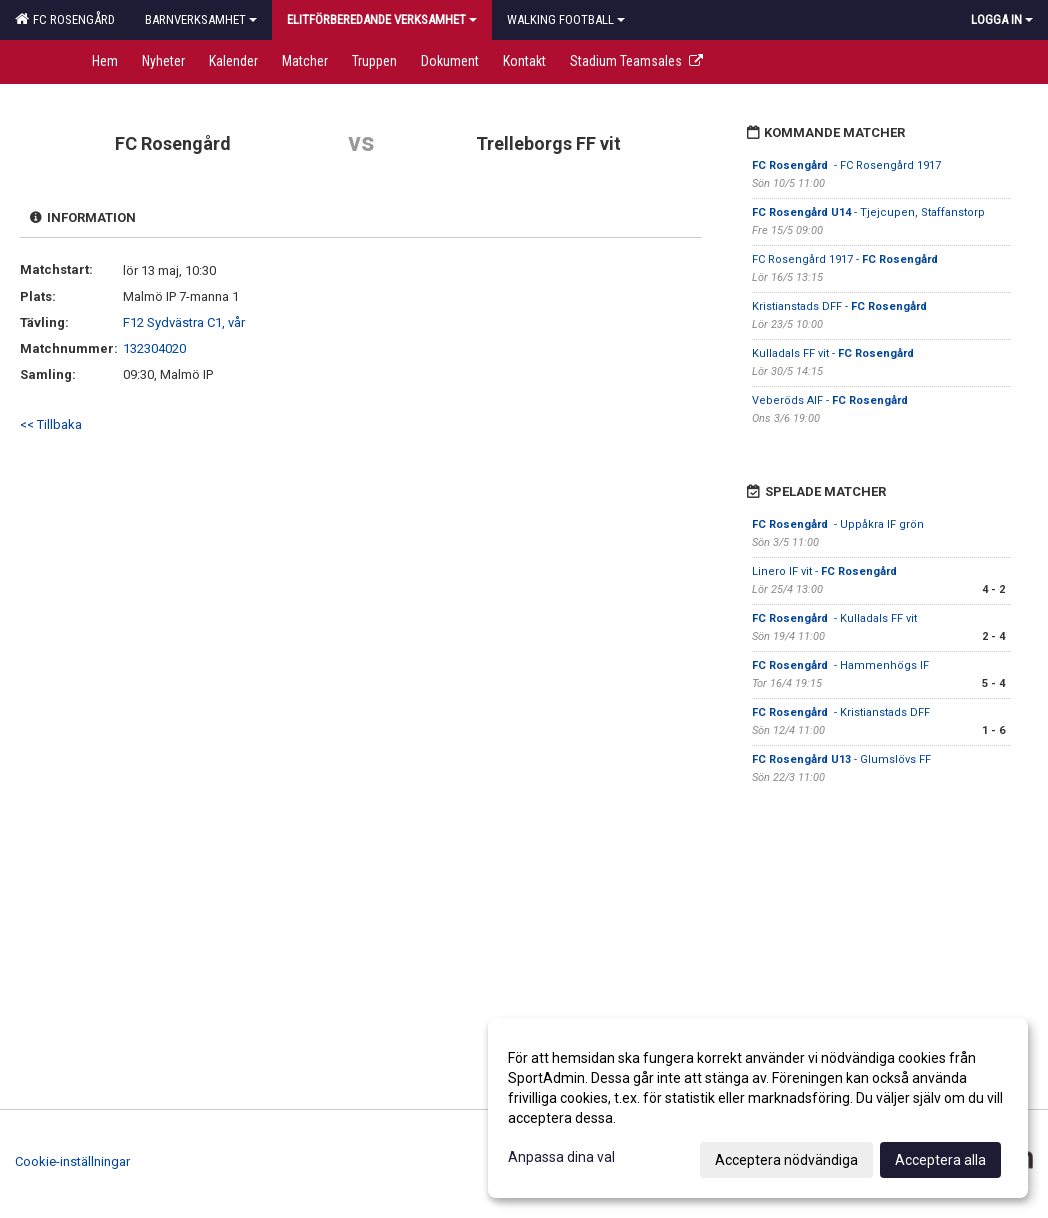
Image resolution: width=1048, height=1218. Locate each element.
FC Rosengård (65, 19)
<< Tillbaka (51, 424)
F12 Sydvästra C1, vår (184, 322)
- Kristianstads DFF (842, 712)
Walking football (566, 19)
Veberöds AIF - (830, 400)
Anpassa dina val (561, 1157)
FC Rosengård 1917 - (846, 259)
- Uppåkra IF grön (838, 524)
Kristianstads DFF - (841, 306)
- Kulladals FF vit (834, 618)
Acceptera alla (940, 1160)
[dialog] (758, 1108)
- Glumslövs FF (841, 759)
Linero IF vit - (826, 571)
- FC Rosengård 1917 (846, 165)
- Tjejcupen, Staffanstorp (868, 212)
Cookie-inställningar (72, 1161)
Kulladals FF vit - (834, 353)
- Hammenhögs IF (840, 665)
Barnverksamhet (201, 19)
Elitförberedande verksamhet (382, 19)
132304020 (154, 348)
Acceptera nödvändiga (786, 1160)
